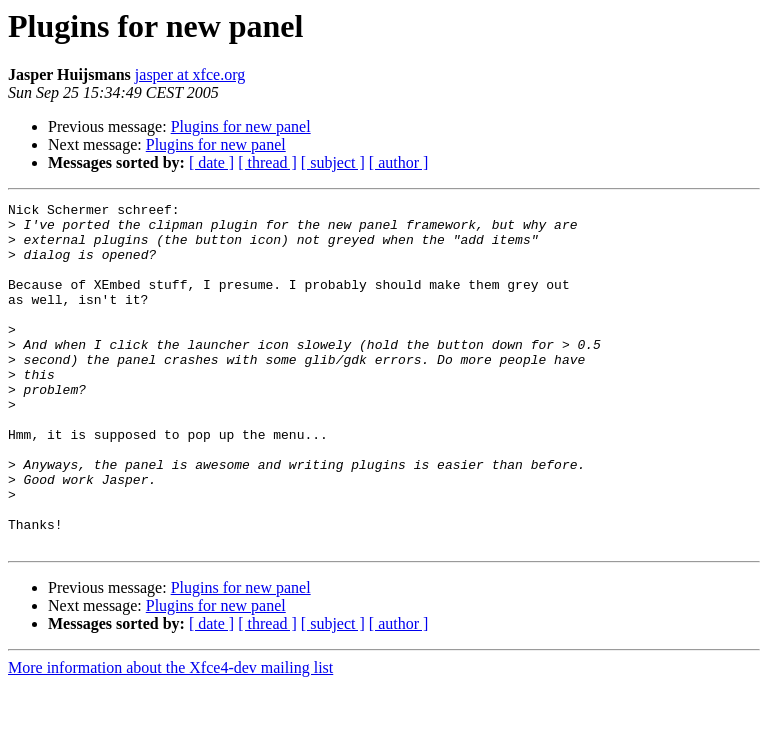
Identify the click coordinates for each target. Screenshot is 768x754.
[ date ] (211, 162)
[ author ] (399, 162)
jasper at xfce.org (190, 74)
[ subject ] (333, 162)
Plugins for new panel (241, 126)
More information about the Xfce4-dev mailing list (170, 736)
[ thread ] (267, 162)
